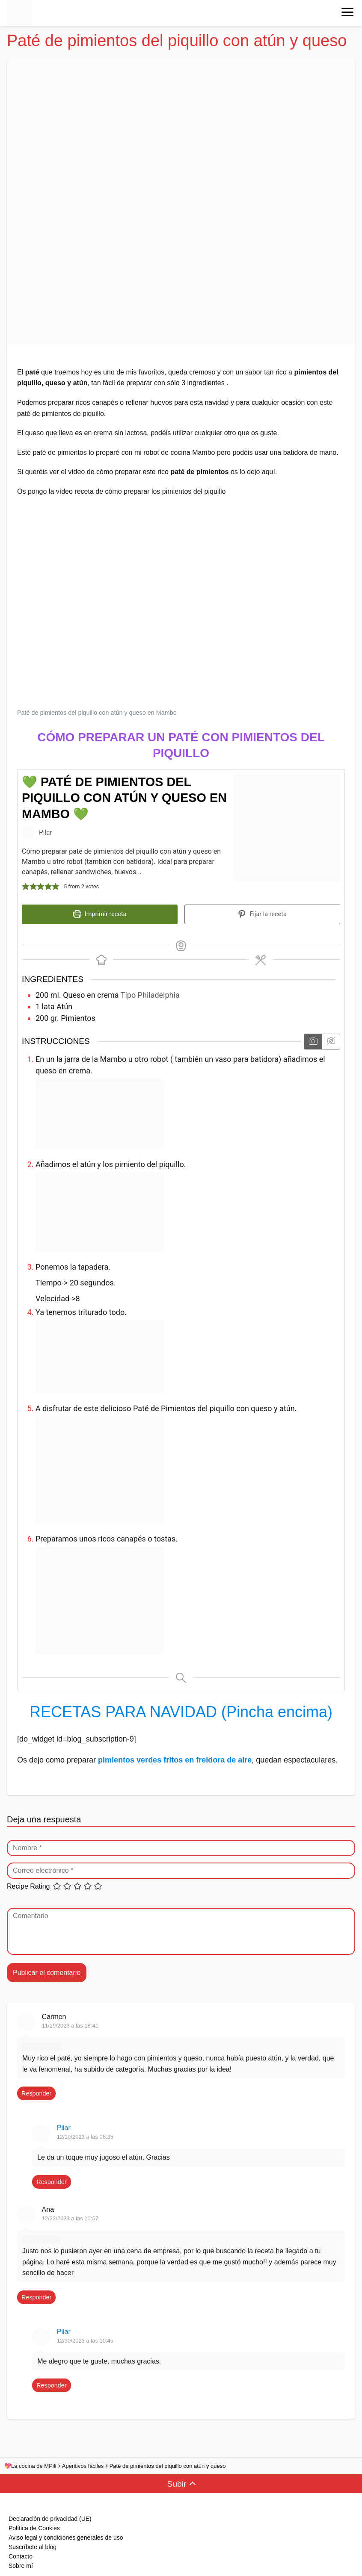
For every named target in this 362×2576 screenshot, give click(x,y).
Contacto (21, 2552)
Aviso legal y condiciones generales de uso (66, 2533)
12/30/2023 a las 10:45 (85, 2336)
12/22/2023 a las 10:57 (70, 2214)
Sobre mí (21, 2561)
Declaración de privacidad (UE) (50, 2514)
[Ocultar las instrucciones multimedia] (331, 1036)
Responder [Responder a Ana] (36, 2292)
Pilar (64, 2123)
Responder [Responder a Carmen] (36, 2089)
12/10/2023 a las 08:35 (85, 2132)
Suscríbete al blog (32, 2542)
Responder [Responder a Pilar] (51, 2177)
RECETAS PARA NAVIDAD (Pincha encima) (181, 1707)
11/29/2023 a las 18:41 (70, 2021)
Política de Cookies (34, 2523)
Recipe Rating (28, 1881)
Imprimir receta (100, 914)
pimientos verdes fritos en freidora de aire (175, 1755)
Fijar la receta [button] (262, 914)
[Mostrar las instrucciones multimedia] (313, 1036)
